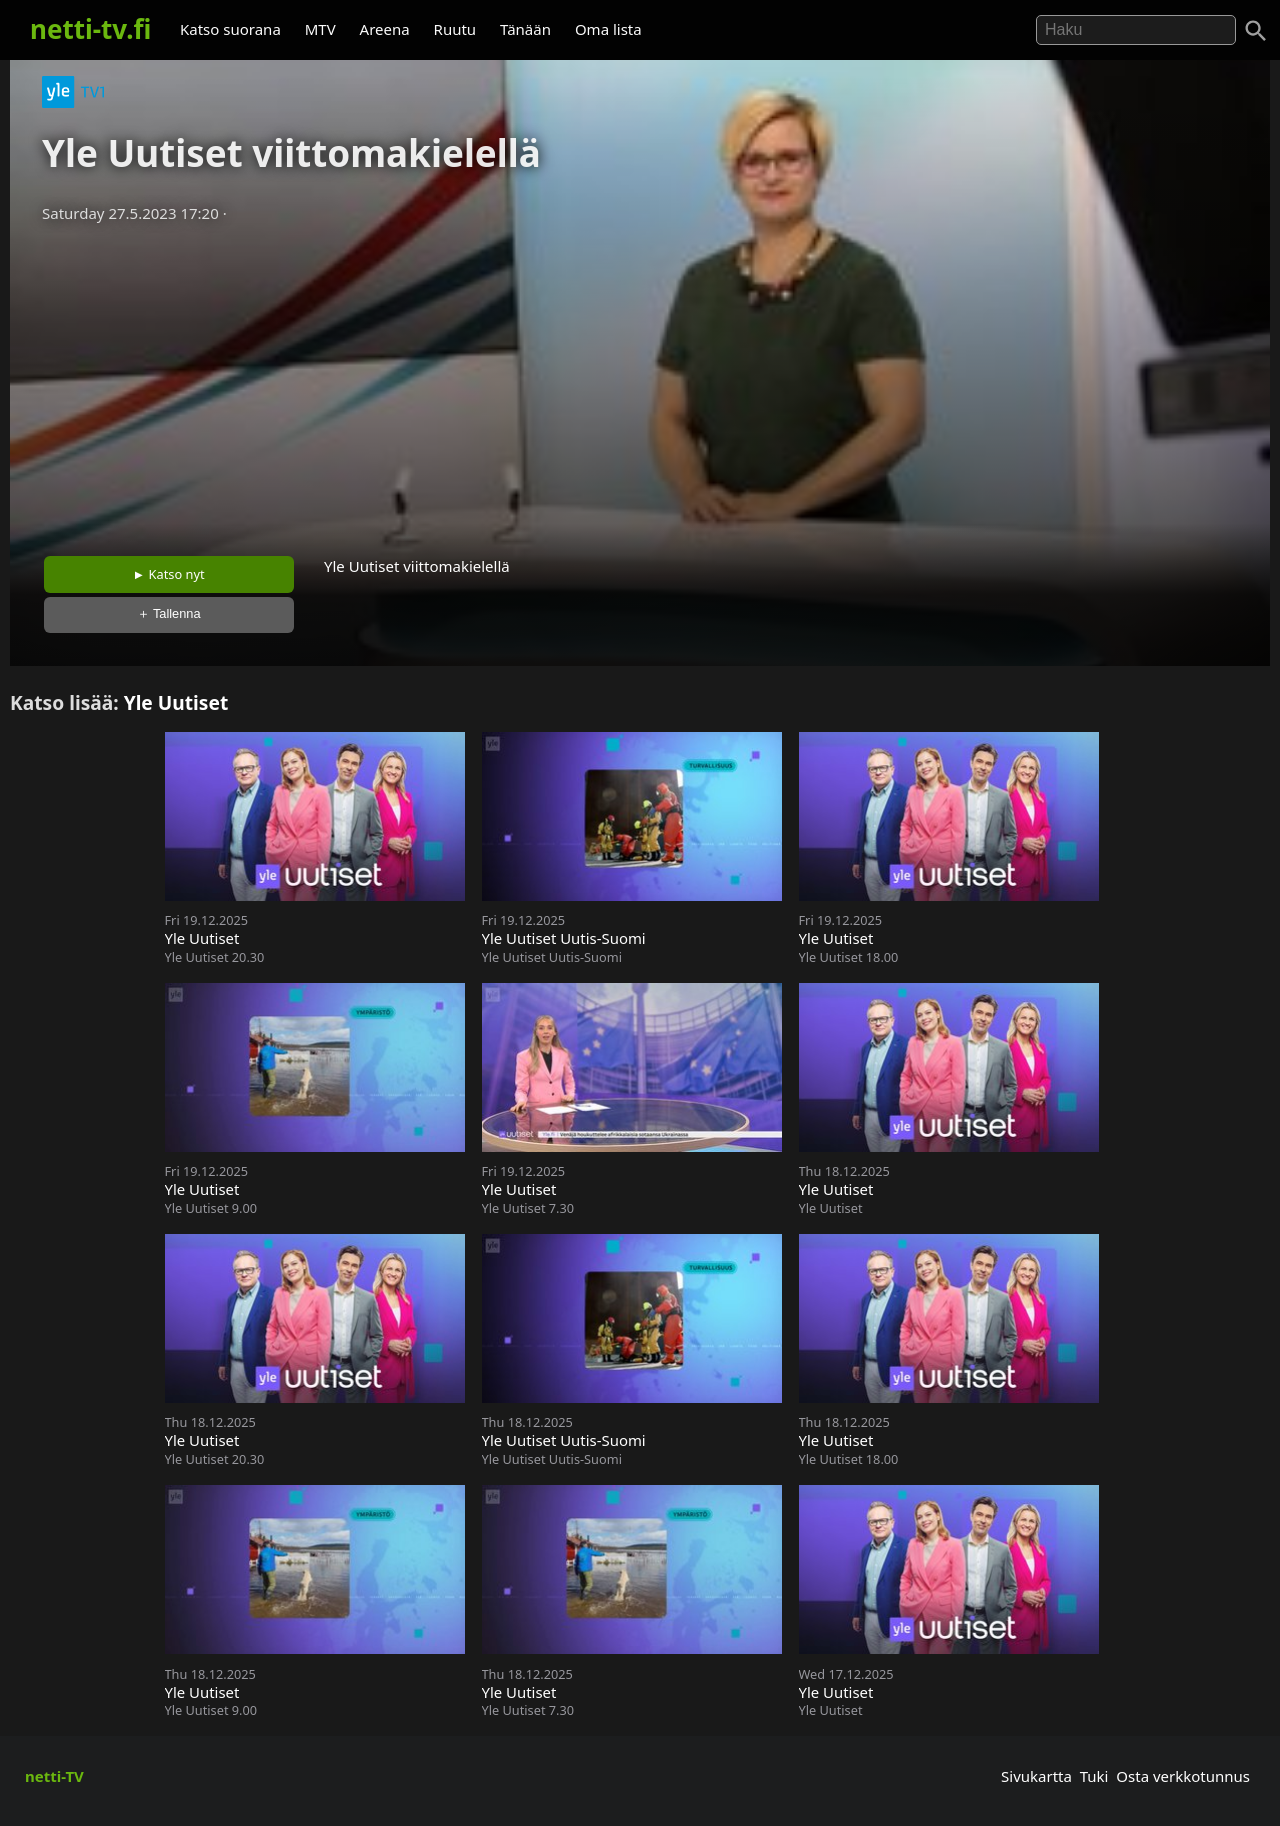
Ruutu (455, 29)
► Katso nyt (169, 574)
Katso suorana (230, 29)
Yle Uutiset (176, 702)
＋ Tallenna (169, 613)
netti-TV (54, 1776)
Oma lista (608, 29)
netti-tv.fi (90, 29)
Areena (385, 29)
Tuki (1094, 1776)
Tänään (525, 29)
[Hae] (1136, 30)
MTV (320, 29)
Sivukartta (1036, 1776)
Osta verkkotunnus (1183, 1776)
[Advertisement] (640, 383)
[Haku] (1256, 31)
